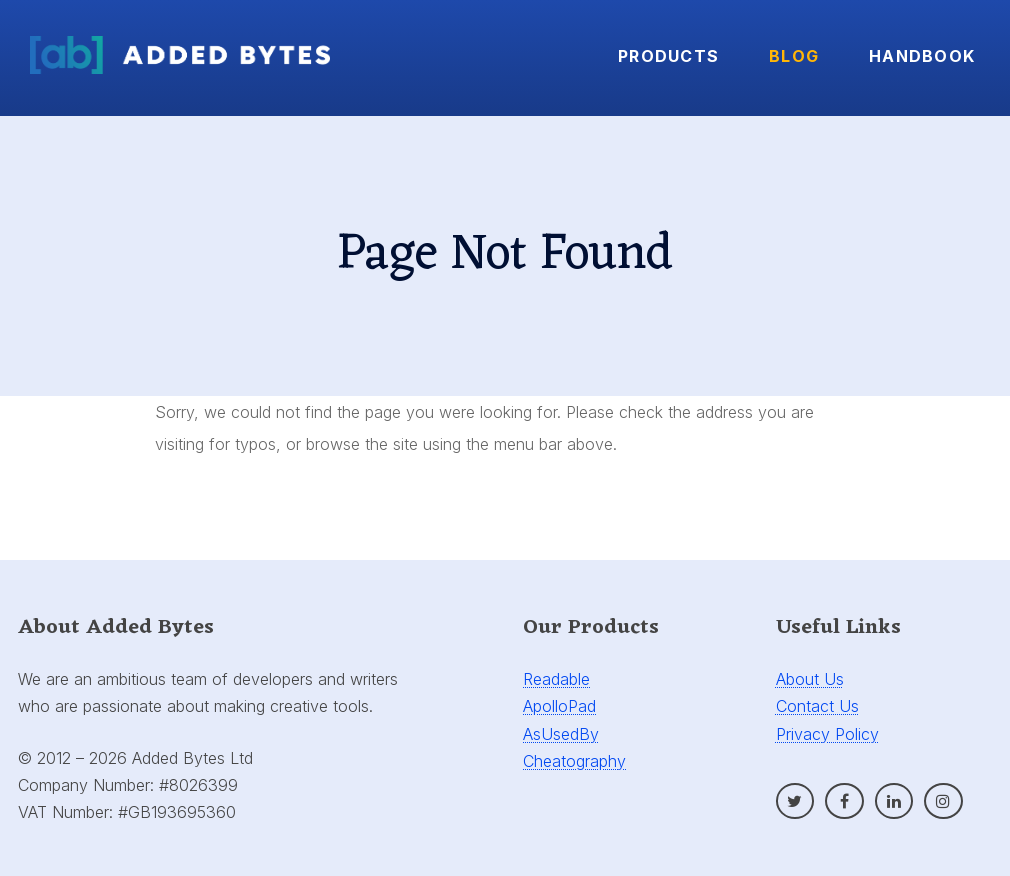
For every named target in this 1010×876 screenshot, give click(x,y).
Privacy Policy (827, 734)
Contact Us (817, 706)
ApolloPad (559, 706)
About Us (810, 679)
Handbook (922, 56)
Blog (794, 56)
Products (668, 56)
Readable (556, 679)
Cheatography (574, 761)
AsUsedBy (561, 734)
